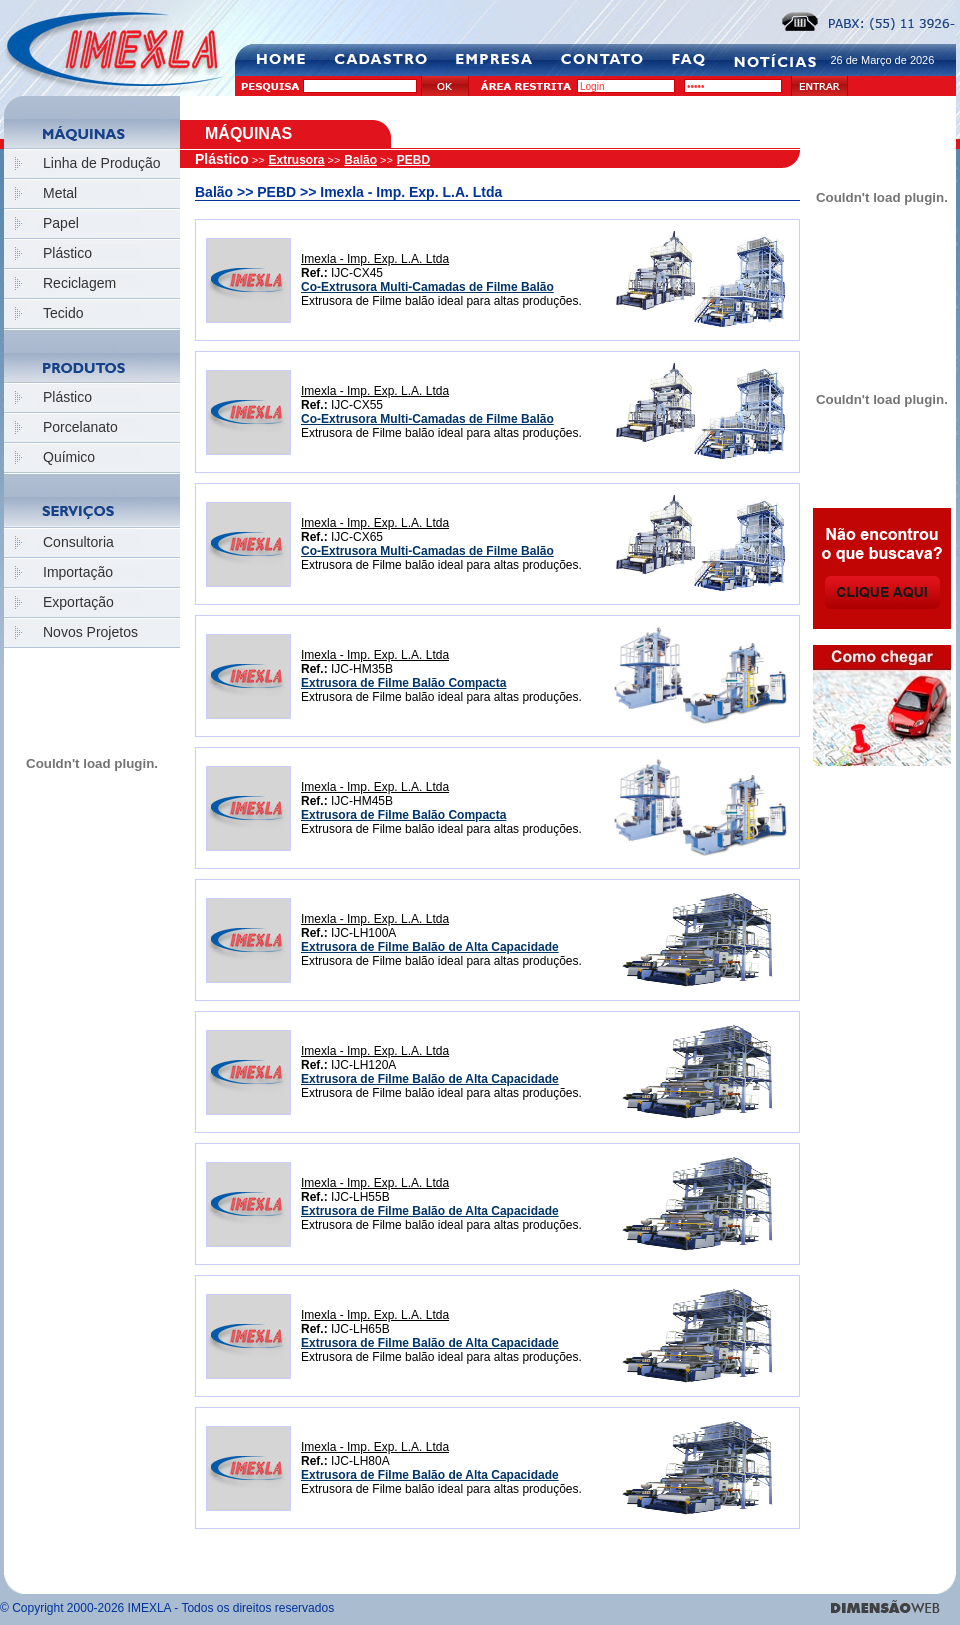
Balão (360, 160)
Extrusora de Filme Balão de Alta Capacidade (430, 947)
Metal (60, 193)
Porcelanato (80, 427)
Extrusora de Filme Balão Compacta (403, 683)
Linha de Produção (102, 163)
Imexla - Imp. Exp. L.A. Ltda (375, 259)
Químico (69, 457)
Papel (61, 223)
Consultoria (78, 542)
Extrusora (297, 160)
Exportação (78, 602)
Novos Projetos (90, 632)
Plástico (67, 253)
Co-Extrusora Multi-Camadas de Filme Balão (427, 287)
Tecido (63, 313)
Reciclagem (79, 283)
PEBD (413, 160)
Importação (78, 572)
